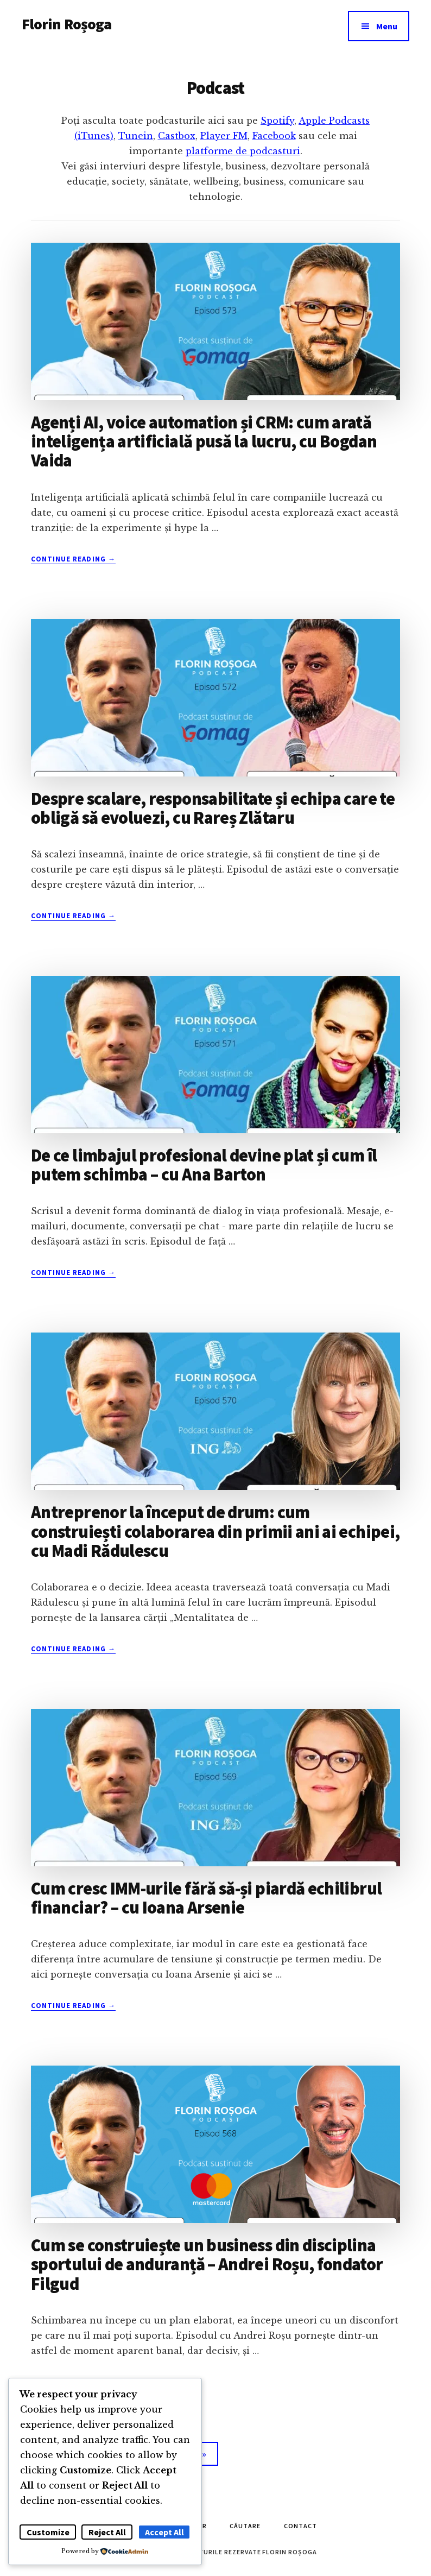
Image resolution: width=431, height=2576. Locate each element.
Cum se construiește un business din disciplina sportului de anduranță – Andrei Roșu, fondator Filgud (207, 2264)
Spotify (277, 120)
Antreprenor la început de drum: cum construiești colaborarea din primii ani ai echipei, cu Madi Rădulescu (215, 1531)
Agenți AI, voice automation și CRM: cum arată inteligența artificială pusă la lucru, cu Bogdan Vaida (204, 441)
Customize (48, 2532)
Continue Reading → (73, 559)
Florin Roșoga (66, 24)
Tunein (135, 135)
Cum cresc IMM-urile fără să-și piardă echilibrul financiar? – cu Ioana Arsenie (206, 1898)
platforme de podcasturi (243, 151)
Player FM (224, 135)
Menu (386, 26)
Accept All (164, 2532)
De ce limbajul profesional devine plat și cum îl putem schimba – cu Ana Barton (204, 1165)
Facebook (274, 135)
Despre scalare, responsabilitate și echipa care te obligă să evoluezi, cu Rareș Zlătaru (213, 808)
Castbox (176, 135)
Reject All (107, 2532)
